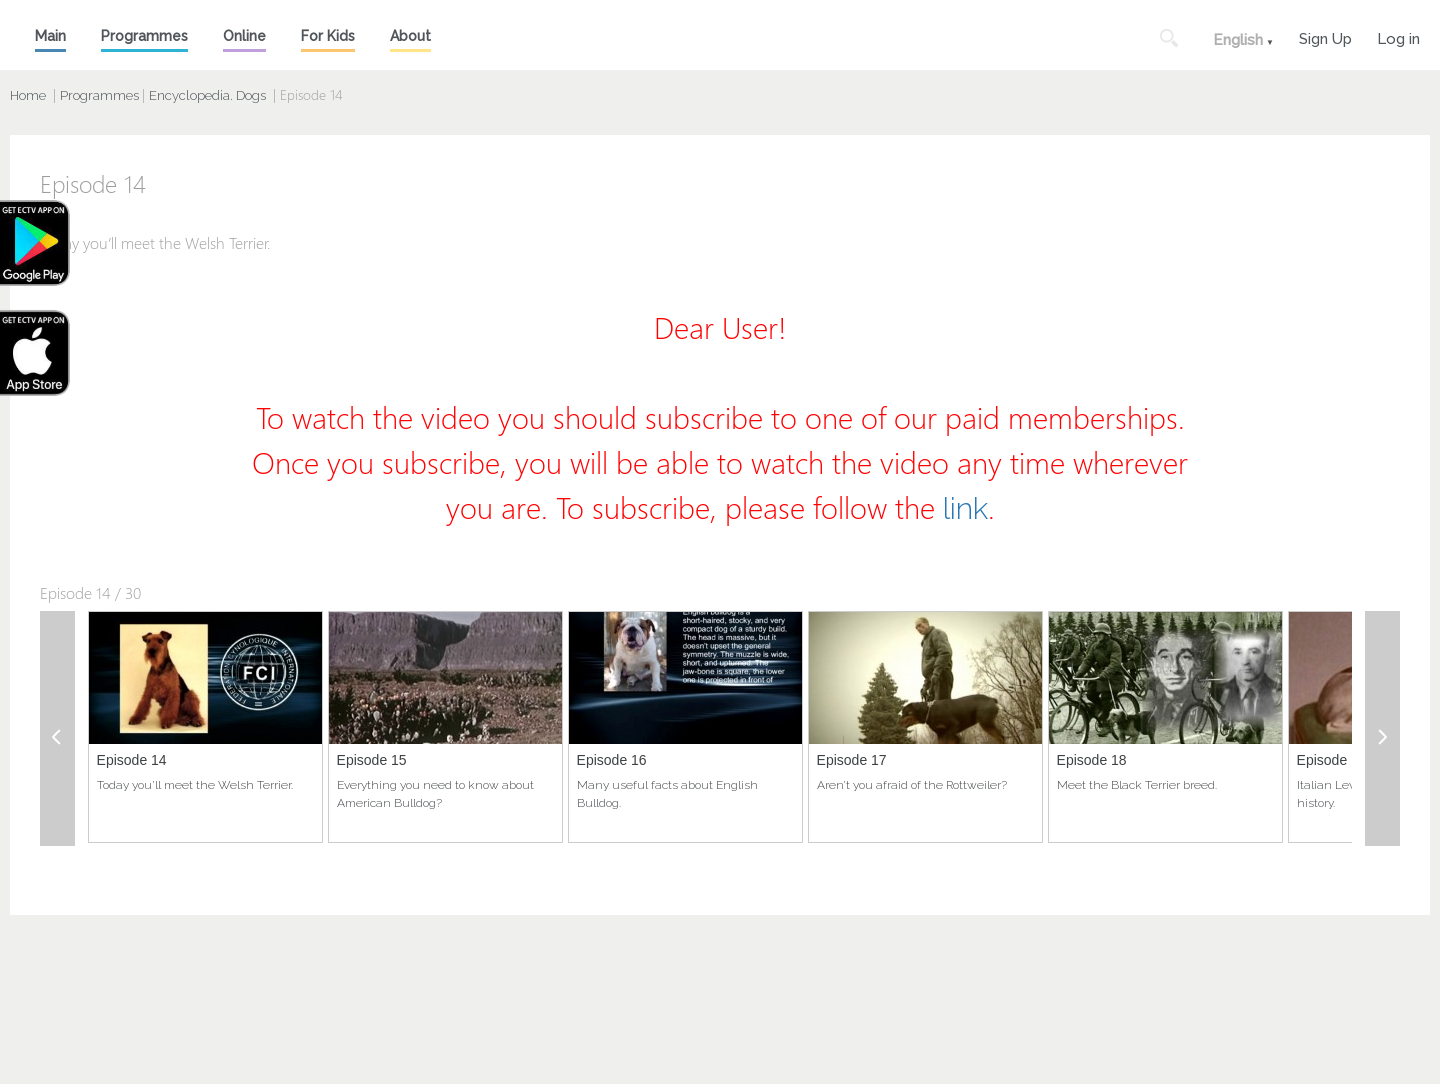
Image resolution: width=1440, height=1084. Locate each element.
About (410, 36)
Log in (1398, 36)
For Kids (328, 36)
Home (28, 95)
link (965, 508)
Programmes (144, 36)
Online (244, 36)
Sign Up (1325, 36)
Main (50, 36)
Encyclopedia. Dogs (207, 95)
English (1238, 40)
